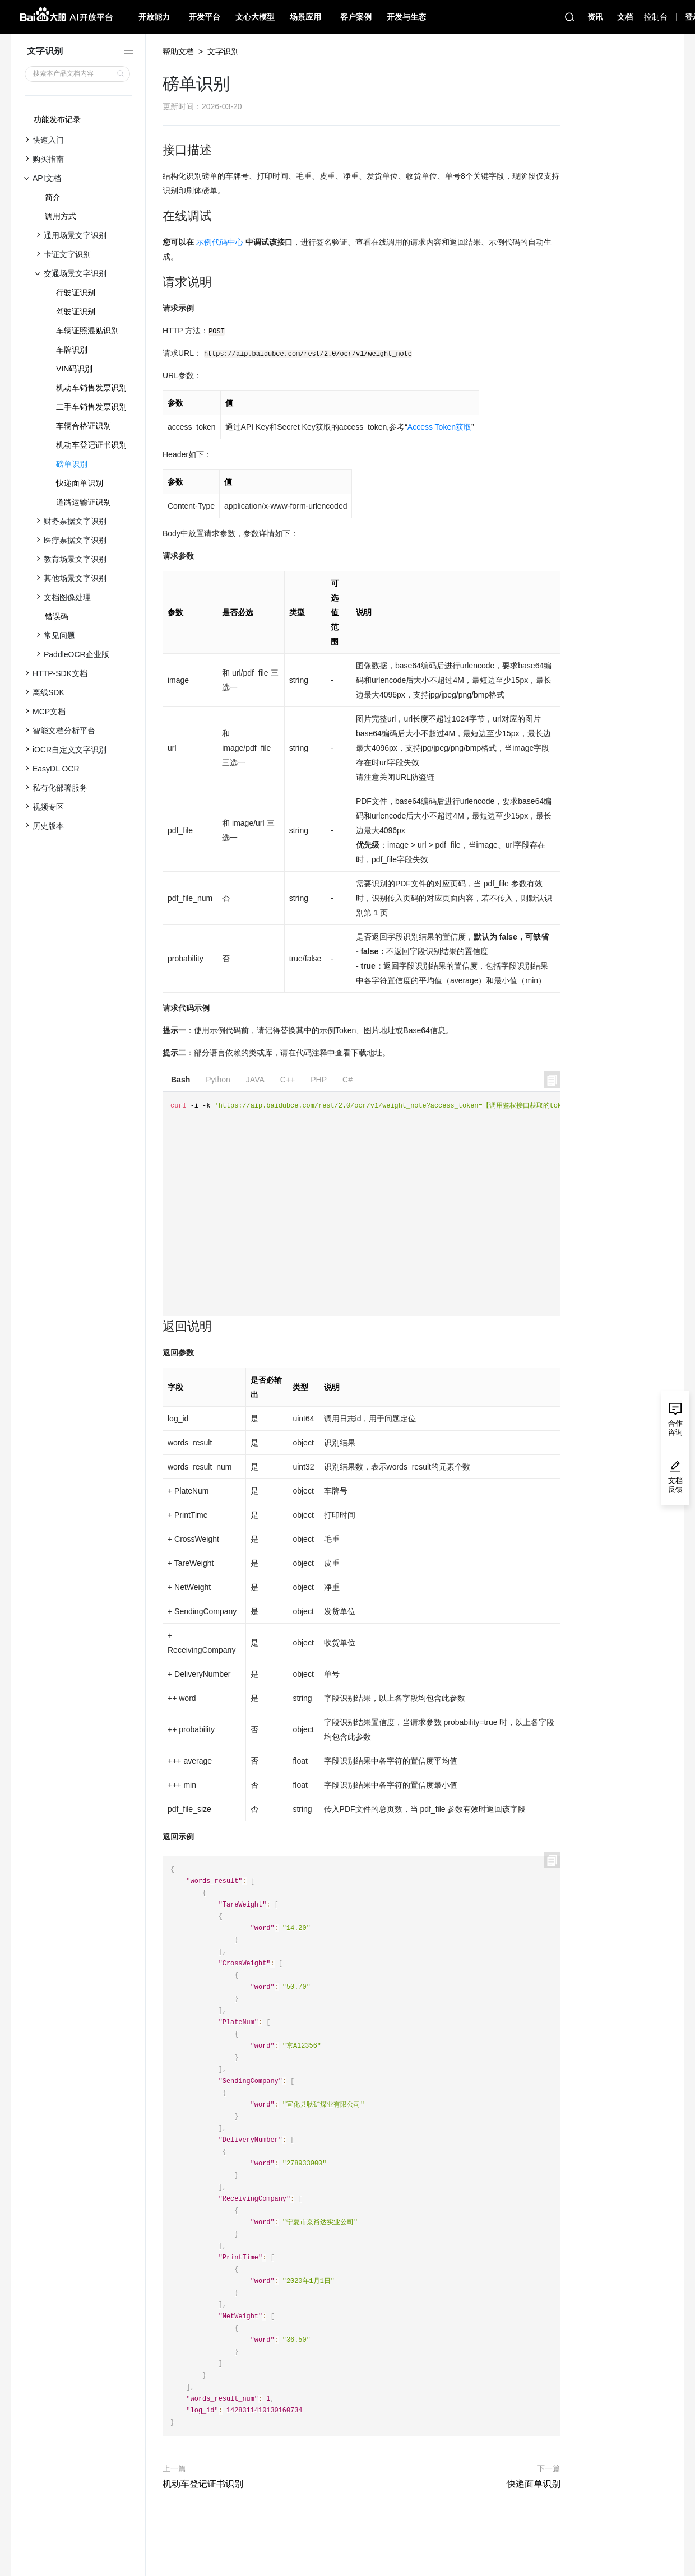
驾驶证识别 (75, 311)
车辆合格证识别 (83, 425)
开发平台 (204, 16)
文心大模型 (255, 16)
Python (218, 1079)
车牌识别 (71, 349)
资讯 (595, 16)
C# (347, 1079)
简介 (53, 197)
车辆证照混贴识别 (87, 330)
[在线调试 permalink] (157, 216)
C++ (287, 1079)
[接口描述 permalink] (157, 150)
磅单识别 (71, 463)
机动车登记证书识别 (91, 444)
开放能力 (154, 16)
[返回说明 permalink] (157, 1326)
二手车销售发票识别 (91, 406)
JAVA (255, 1079)
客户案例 (356, 16)
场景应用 (305, 16)
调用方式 (60, 216)
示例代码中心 (219, 242)
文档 (625, 16)
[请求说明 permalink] (157, 282)
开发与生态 (406, 16)
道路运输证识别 (83, 501)
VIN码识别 (74, 368)
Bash (180, 1079)
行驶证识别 (75, 292)
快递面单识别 (79, 482)
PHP (319, 1079)
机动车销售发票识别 (91, 387)
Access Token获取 (439, 426)
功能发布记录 (57, 119)
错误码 (56, 616)
